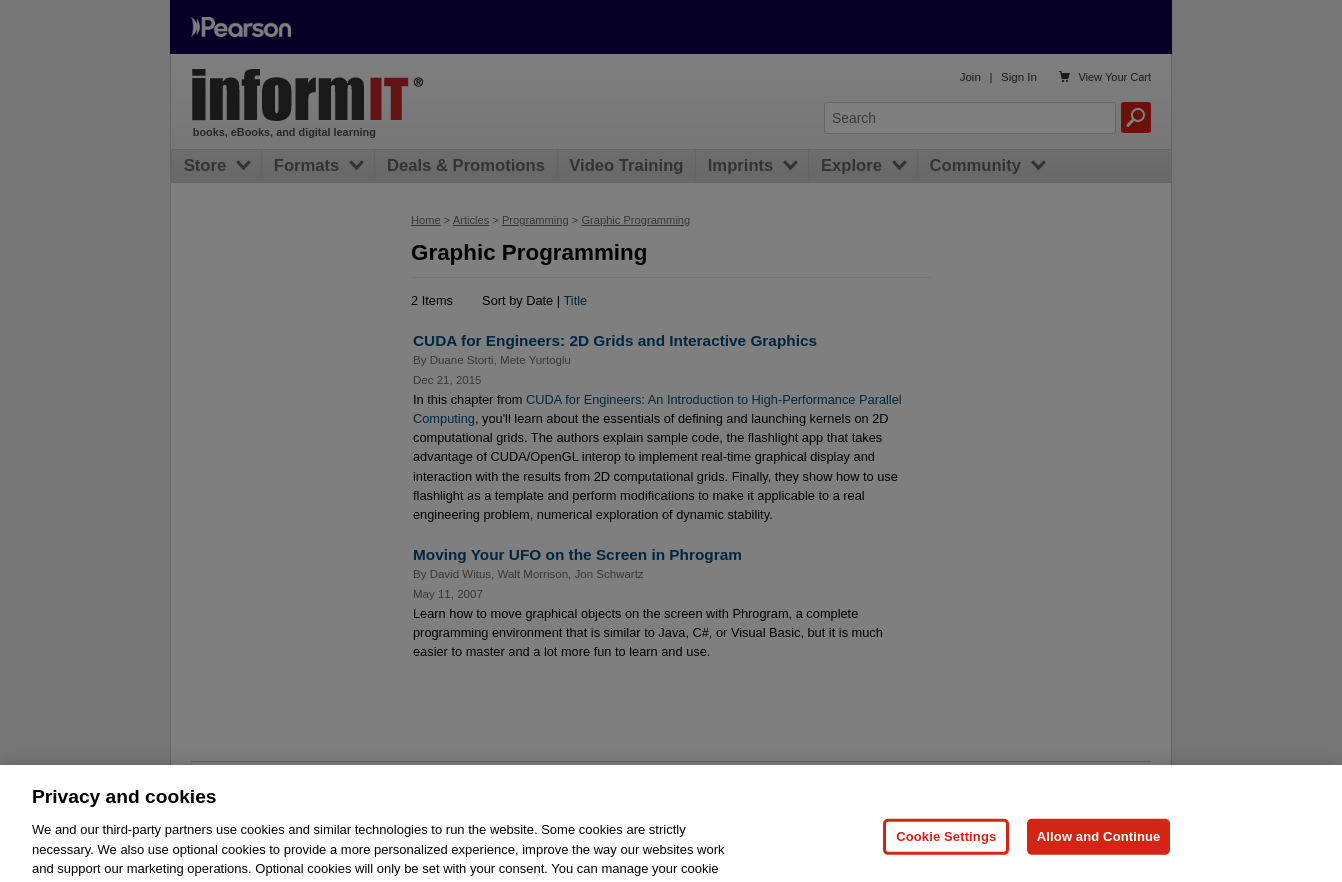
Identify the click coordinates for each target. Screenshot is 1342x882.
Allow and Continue (1099, 852)
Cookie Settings (946, 852)
